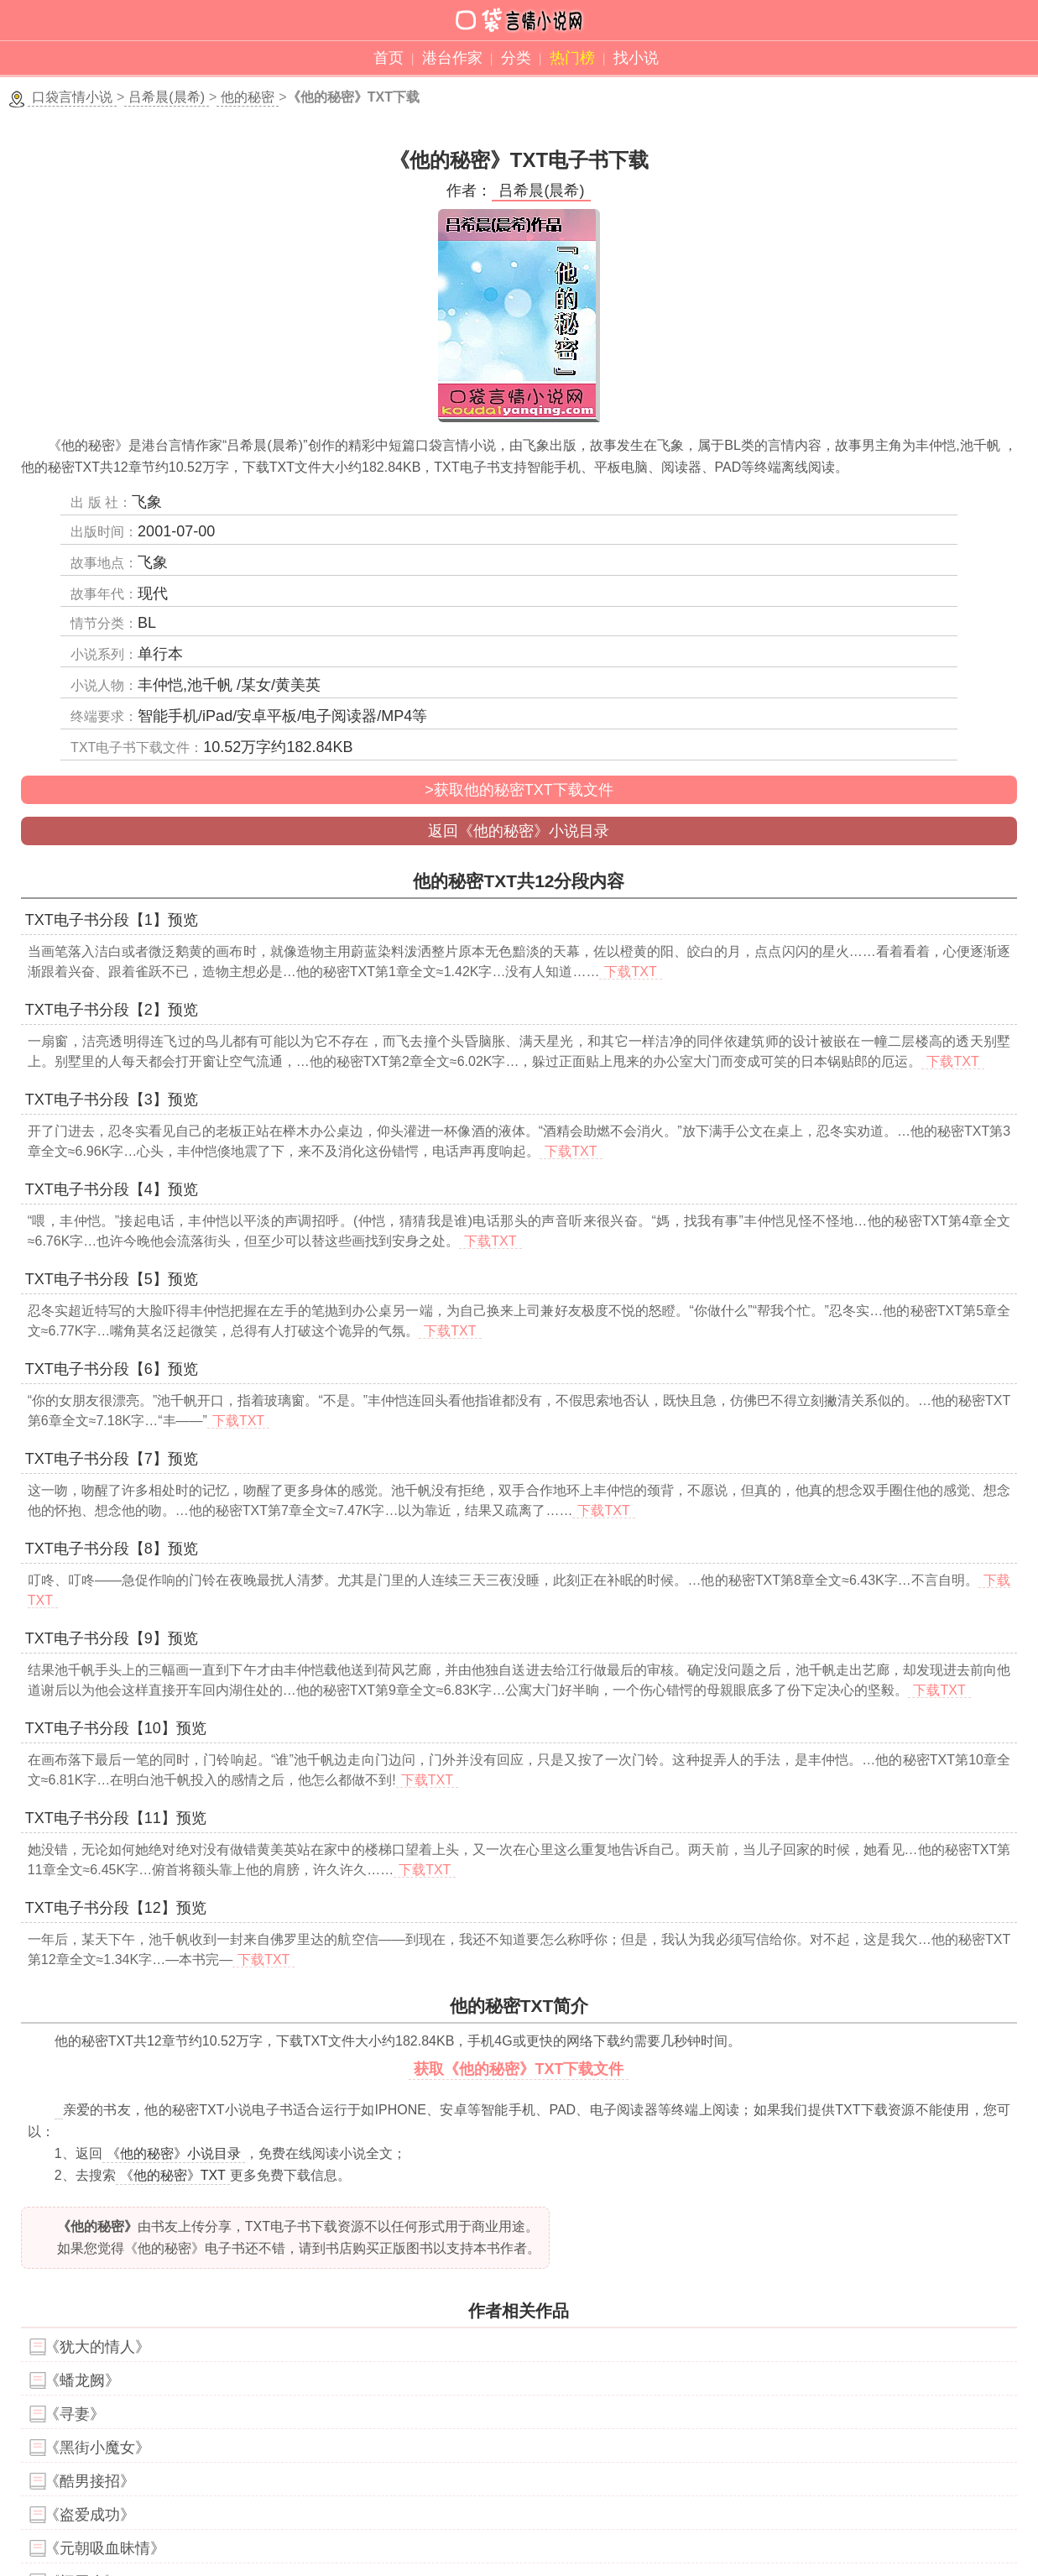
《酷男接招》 (89, 2481)
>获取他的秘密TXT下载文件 (519, 789)
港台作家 (452, 58)
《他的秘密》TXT (173, 2175)
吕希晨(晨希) (166, 97)
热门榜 (572, 58)
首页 (388, 58)
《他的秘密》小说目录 (174, 2153)
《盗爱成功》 (89, 2514)
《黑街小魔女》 (97, 2447)
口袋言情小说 (72, 97)
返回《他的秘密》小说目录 (518, 831)
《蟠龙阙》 (82, 2380)
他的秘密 (247, 97)
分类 (516, 58)
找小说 (636, 58)
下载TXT (630, 971)
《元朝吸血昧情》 (104, 2548)
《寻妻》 (74, 2414)
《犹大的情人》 (97, 2346)
